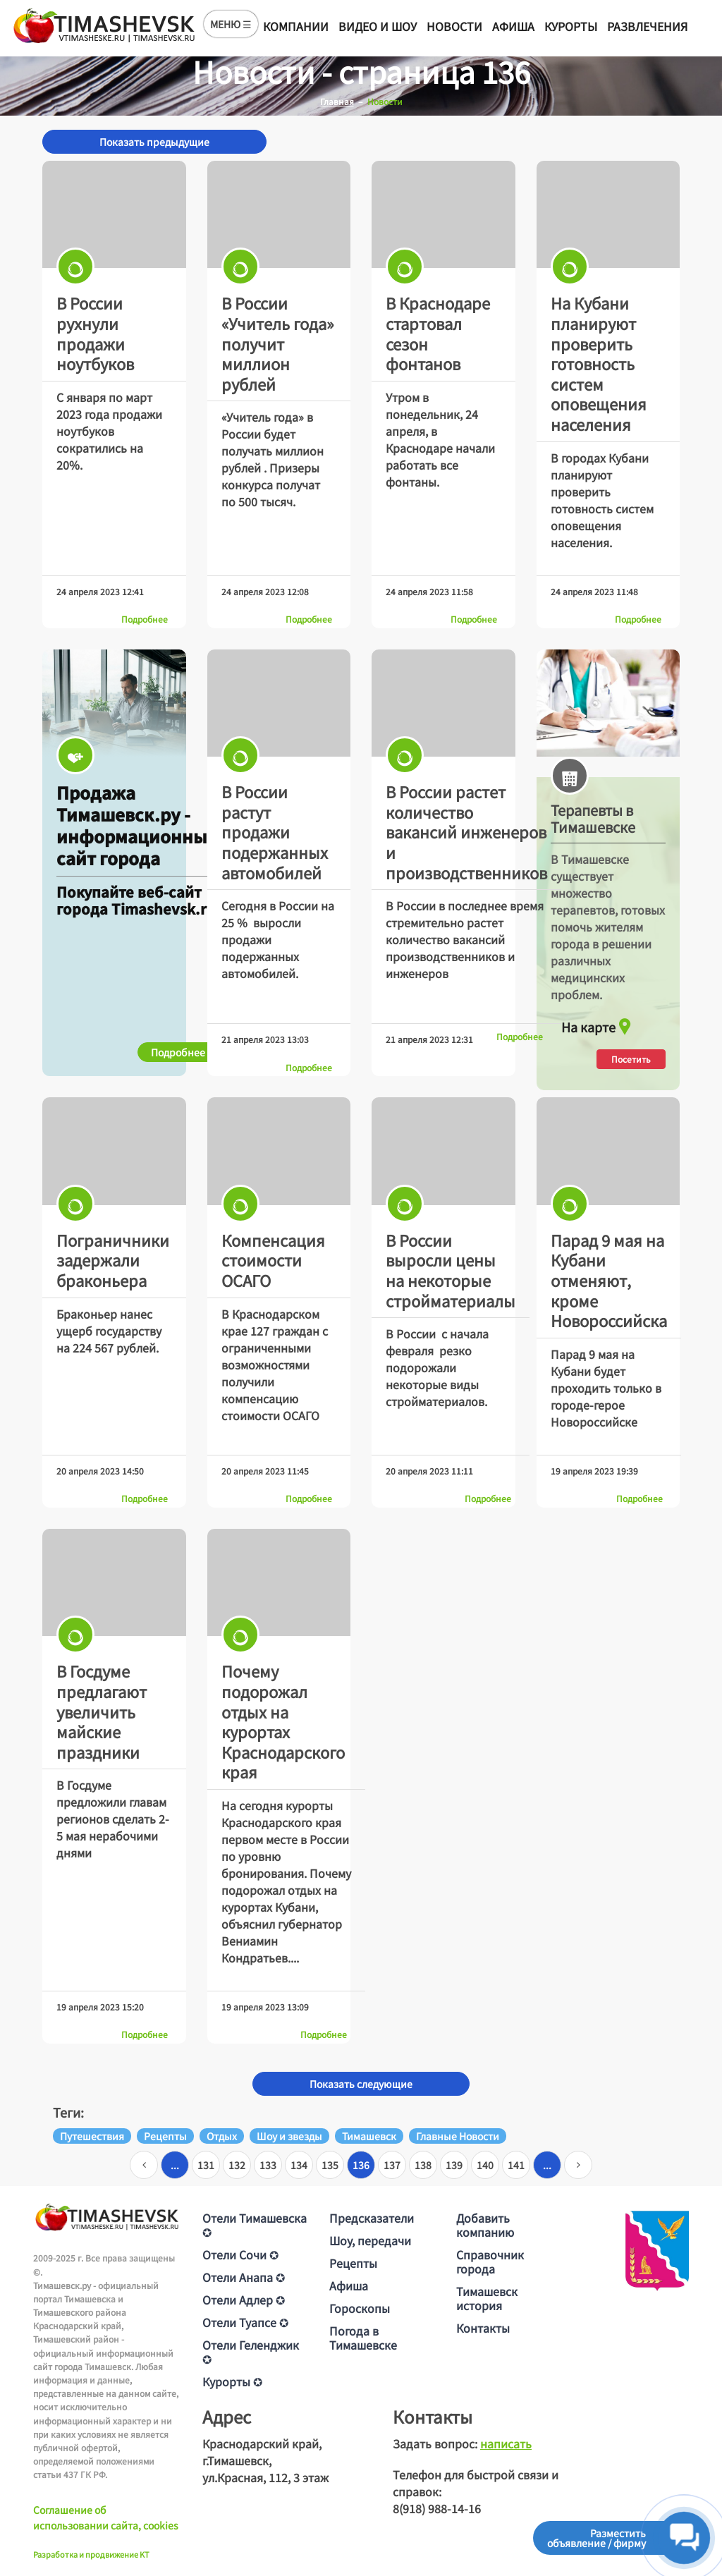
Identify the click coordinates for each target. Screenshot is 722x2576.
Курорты (570, 26)
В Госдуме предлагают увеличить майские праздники (101, 1710)
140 (485, 2165)
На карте (598, 1023)
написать (506, 2443)
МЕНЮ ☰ (231, 24)
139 (454, 2165)
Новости (454, 26)
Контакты (483, 2328)
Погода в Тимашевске (363, 2338)
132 (236, 2165)
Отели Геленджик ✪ (250, 2352)
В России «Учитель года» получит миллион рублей (277, 342)
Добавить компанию (485, 2225)
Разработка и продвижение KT (91, 2554)
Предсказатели (371, 2218)
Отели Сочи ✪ (240, 2254)
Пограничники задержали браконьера (112, 1259)
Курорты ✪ (232, 2381)
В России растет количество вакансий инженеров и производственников (466, 831)
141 (516, 2165)
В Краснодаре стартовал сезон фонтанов (438, 332)
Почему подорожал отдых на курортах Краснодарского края (283, 1721)
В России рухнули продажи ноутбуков (95, 332)
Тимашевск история (487, 2298)
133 (267, 2165)
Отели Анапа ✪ (243, 2277)
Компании (296, 26)
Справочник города (490, 2261)
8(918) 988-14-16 (437, 2508)
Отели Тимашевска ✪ (254, 2225)
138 (423, 2165)
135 (330, 2165)
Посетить (631, 1059)
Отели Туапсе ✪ (245, 2322)
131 (205, 2165)
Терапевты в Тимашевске (593, 819)
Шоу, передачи (370, 2240)
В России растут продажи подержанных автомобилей (274, 831)
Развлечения (647, 26)
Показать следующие (361, 2084)
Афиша (513, 26)
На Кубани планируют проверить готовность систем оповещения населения (599, 363)
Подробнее (144, 619)
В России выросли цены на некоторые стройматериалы (450, 1270)
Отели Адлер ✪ (243, 2300)
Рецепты (353, 2263)
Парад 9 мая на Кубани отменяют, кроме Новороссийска (609, 1279)
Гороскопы (359, 2308)
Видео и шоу (377, 26)
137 (392, 2165)
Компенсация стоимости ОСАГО (273, 1259)
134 (298, 2165)
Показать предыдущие (154, 142)
